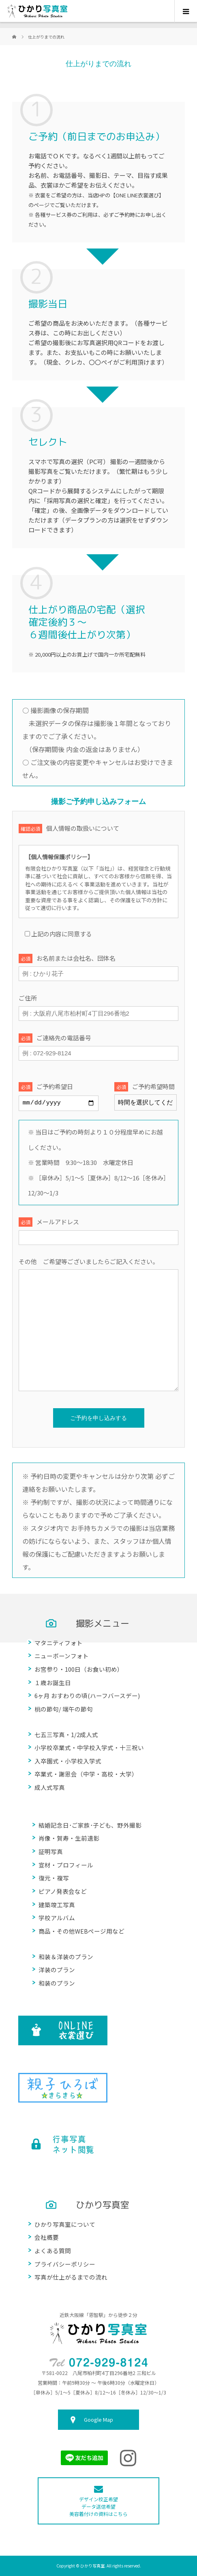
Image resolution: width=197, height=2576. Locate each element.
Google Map (98, 2419)
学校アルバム (57, 1917)
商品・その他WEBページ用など (81, 1930)
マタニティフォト (58, 1642)
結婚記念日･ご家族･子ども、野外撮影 (90, 1824)
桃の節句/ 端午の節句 (63, 1708)
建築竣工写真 (57, 1904)
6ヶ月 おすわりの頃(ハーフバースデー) (87, 1695)
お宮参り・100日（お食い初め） (78, 1668)
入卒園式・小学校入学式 (67, 1760)
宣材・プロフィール (66, 1864)
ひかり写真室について (64, 2223)
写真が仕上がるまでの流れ (70, 2277)
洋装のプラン (57, 1969)
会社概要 (46, 2237)
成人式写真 (49, 1787)
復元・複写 (54, 1878)
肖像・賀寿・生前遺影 (69, 1838)
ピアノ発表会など (63, 1891)
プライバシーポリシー (64, 2263)
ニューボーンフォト (61, 1655)
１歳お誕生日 (52, 1682)
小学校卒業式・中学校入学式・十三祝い (89, 1747)
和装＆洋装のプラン (66, 1956)
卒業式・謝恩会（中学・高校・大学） (86, 1774)
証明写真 (51, 1851)
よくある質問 (52, 2250)
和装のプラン (57, 1982)
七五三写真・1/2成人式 (66, 1734)
